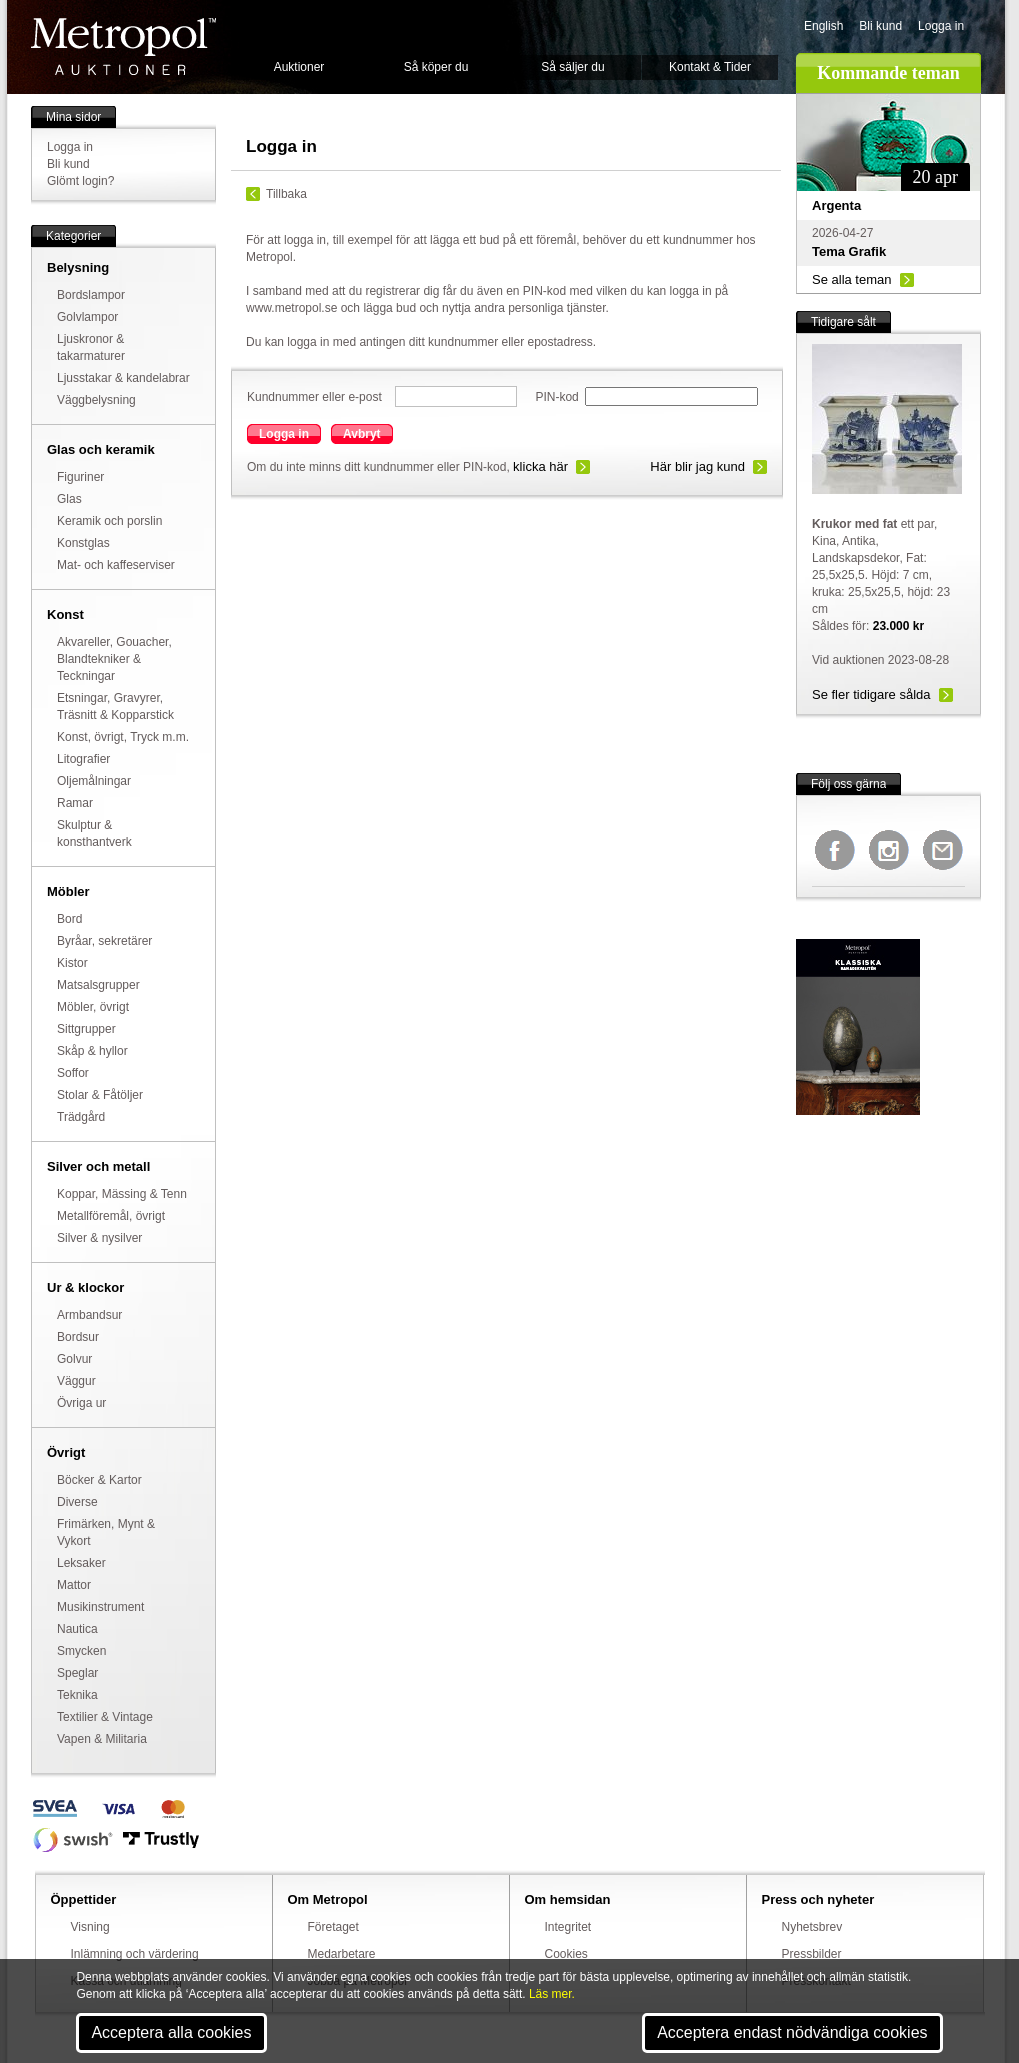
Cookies (566, 1954)
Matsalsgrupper (98, 985)
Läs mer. (552, 1994)
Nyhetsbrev (812, 1927)
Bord (69, 919)
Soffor (73, 1073)
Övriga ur (81, 1403)
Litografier (83, 759)
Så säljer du (572, 67)
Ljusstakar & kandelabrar (123, 378)
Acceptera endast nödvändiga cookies (792, 2032)
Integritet (568, 1927)
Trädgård (81, 1117)
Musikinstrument (100, 1607)
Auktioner (299, 67)
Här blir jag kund (697, 466)
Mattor (74, 1585)
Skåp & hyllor (92, 1051)
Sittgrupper (86, 1029)
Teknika (77, 1695)
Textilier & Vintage (105, 1717)
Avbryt (362, 434)
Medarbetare (342, 1954)
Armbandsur (89, 1315)
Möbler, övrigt (93, 1007)
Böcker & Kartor (99, 1480)
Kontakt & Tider (710, 67)
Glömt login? (80, 181)
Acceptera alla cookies (171, 2032)
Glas (69, 499)
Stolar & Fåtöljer (100, 1095)
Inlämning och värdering (135, 1954)
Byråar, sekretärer (104, 941)
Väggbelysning (96, 400)
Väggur (76, 1381)
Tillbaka (286, 194)
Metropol (123, 46)
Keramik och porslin (109, 521)
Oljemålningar (94, 781)
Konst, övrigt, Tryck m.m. (123, 737)
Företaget (333, 1927)
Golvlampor (87, 317)
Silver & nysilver (99, 1238)
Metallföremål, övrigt (111, 1216)
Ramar (75, 803)
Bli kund (880, 26)
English (823, 26)
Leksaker (81, 1563)
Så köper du (436, 67)
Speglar (77, 1673)
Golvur (74, 1359)
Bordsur (78, 1337)
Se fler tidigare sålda (871, 694)
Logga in (941, 26)
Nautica (77, 1629)
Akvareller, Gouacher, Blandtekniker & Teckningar (114, 659)
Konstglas (83, 543)
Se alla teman (852, 279)
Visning (90, 1927)
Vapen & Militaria (102, 1739)
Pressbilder (812, 1954)
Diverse (77, 1502)
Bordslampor (91, 295)
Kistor (72, 963)
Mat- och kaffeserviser (116, 565)
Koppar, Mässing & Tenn (122, 1194)
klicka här (540, 466)
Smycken (81, 1651)
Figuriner (80, 477)
